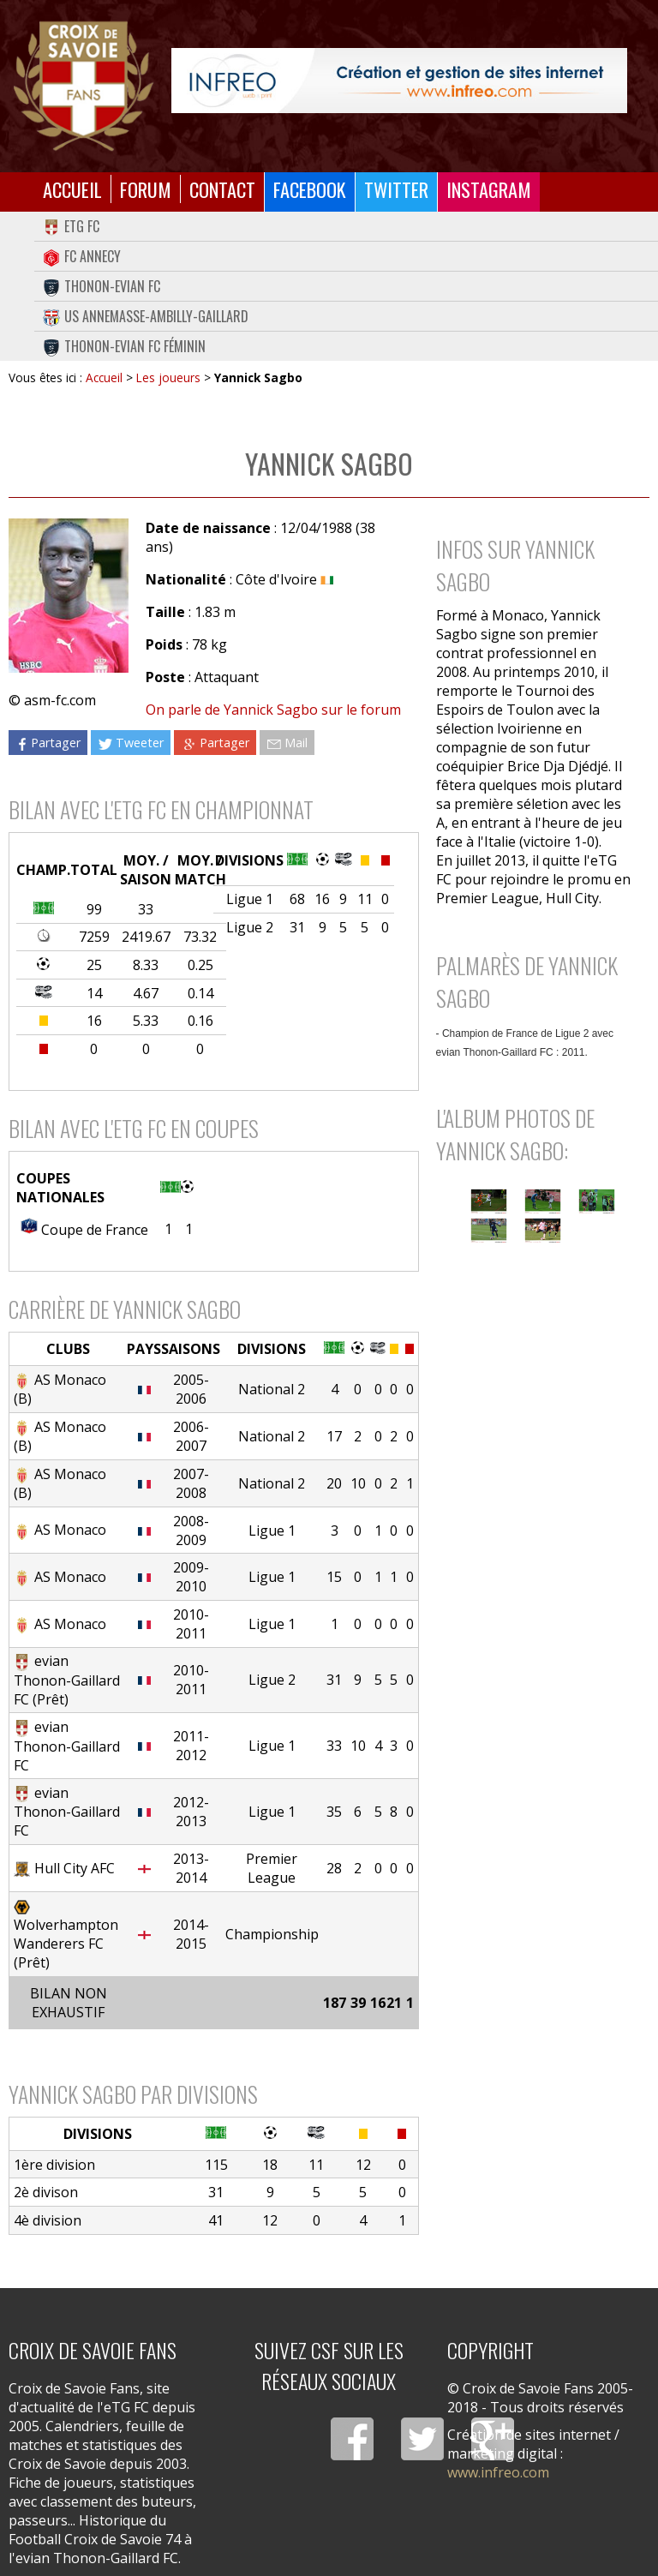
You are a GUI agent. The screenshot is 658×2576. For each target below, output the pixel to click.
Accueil (72, 189)
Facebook (309, 189)
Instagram (488, 189)
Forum (145, 189)
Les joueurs (168, 377)
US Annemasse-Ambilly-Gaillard (145, 316)
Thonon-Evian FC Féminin (124, 346)
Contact (222, 189)
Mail (287, 742)
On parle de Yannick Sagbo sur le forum (273, 709)
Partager (48, 742)
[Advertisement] (534, 1360)
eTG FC (71, 226)
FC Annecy (82, 256)
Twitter (396, 189)
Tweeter (131, 742)
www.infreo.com (498, 2472)
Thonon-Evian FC (101, 286)
